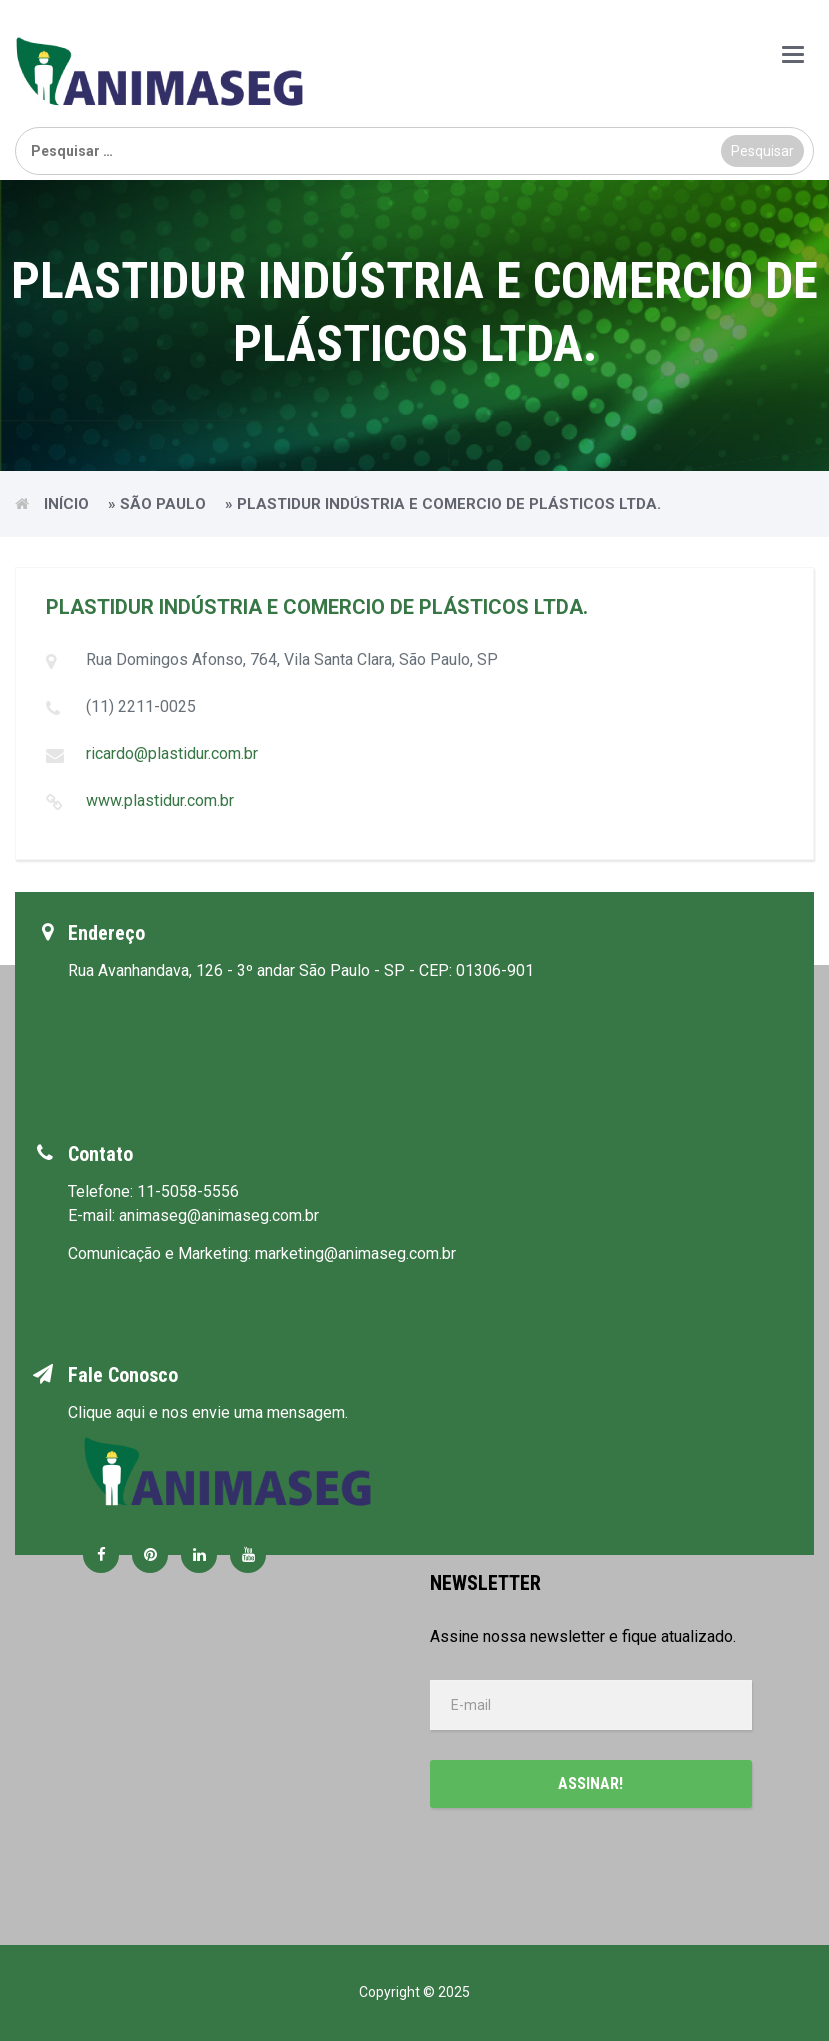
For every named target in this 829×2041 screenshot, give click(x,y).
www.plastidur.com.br (160, 800)
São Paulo (163, 504)
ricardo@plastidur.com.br (172, 753)
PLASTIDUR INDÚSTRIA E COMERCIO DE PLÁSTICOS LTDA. (317, 607)
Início (66, 504)
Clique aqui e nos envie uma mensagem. (208, 1412)
